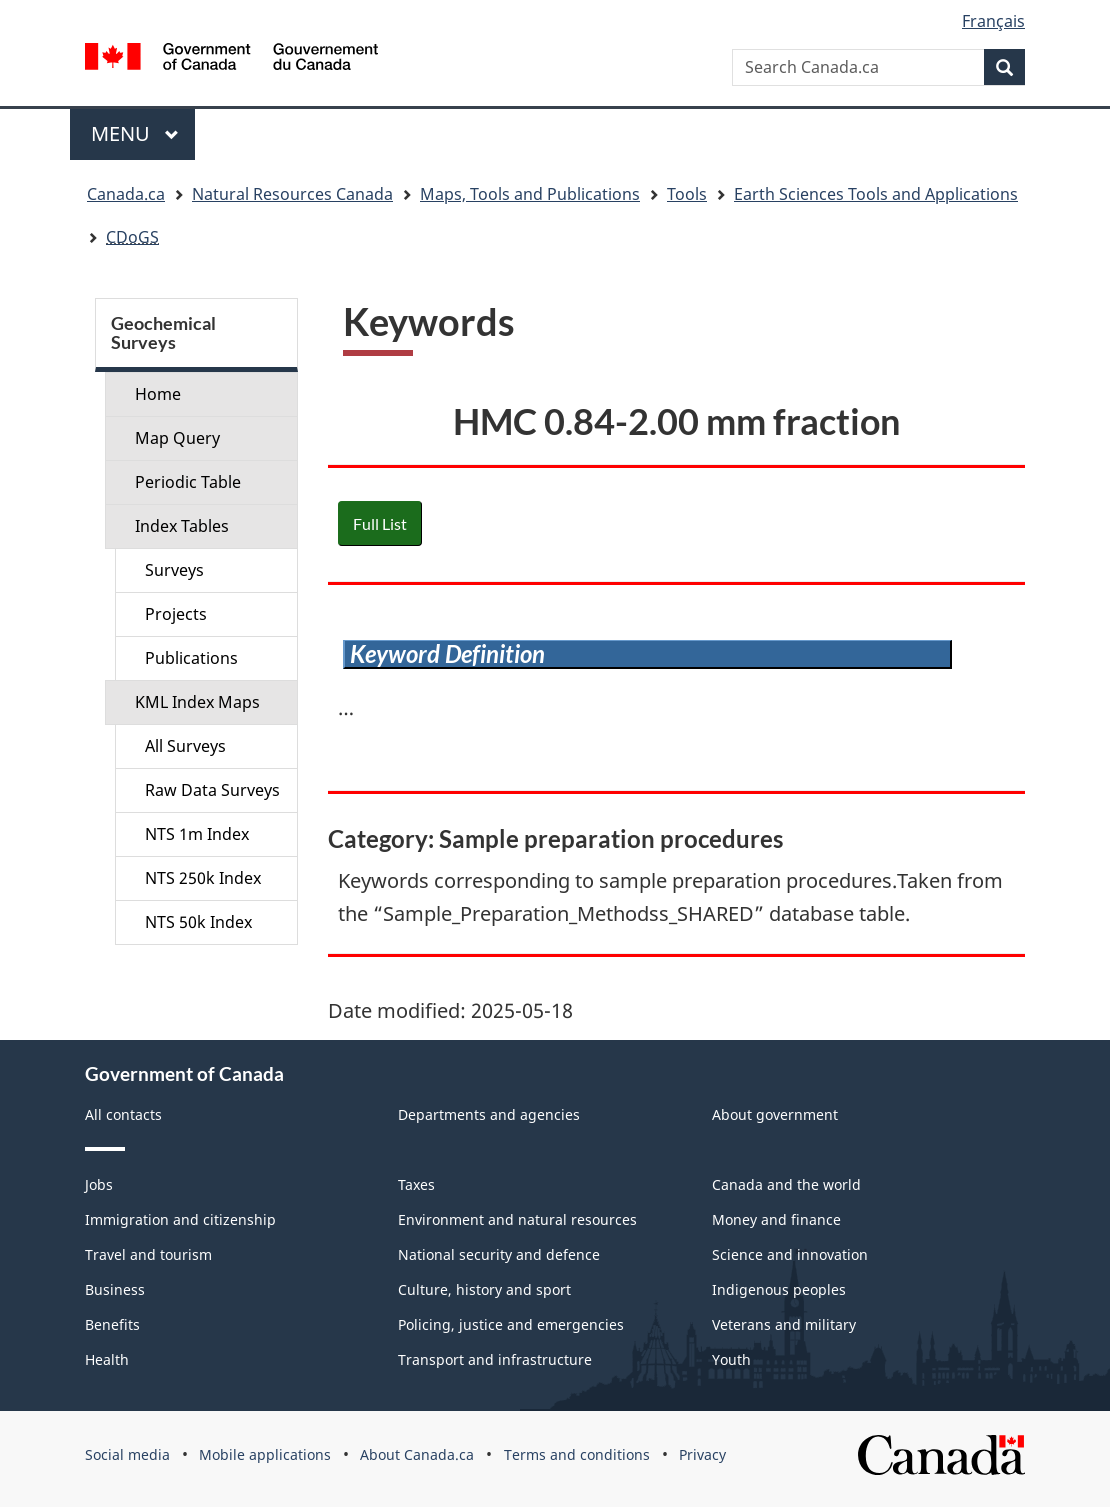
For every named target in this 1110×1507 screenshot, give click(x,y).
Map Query (177, 438)
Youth (731, 1359)
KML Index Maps (197, 702)
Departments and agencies (489, 1114)
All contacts (123, 1114)
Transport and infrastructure (495, 1359)
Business (115, 1289)
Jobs (99, 1184)
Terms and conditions (577, 1454)
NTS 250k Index (203, 878)
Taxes (416, 1184)
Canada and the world (786, 1184)
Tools (687, 194)
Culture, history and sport (484, 1289)
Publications (191, 658)
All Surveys (185, 746)
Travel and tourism (148, 1254)
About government (775, 1114)
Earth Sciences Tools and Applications (876, 194)
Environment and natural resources (517, 1219)
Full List (380, 523)
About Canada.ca (417, 1454)
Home (158, 394)
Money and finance (776, 1219)
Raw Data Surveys (212, 790)
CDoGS (132, 237)
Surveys (174, 570)
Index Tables (182, 526)
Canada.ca (126, 194)
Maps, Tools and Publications (530, 194)
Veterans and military (784, 1324)
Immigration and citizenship (180, 1219)
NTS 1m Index (197, 834)
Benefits (112, 1324)
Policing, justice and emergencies (511, 1324)
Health (107, 1359)
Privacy (702, 1454)
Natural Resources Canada (292, 194)
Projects (176, 614)
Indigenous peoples (779, 1289)
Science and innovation (790, 1254)
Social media (127, 1454)
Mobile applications (265, 1454)
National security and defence (499, 1254)
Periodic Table (188, 482)
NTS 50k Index (198, 922)
